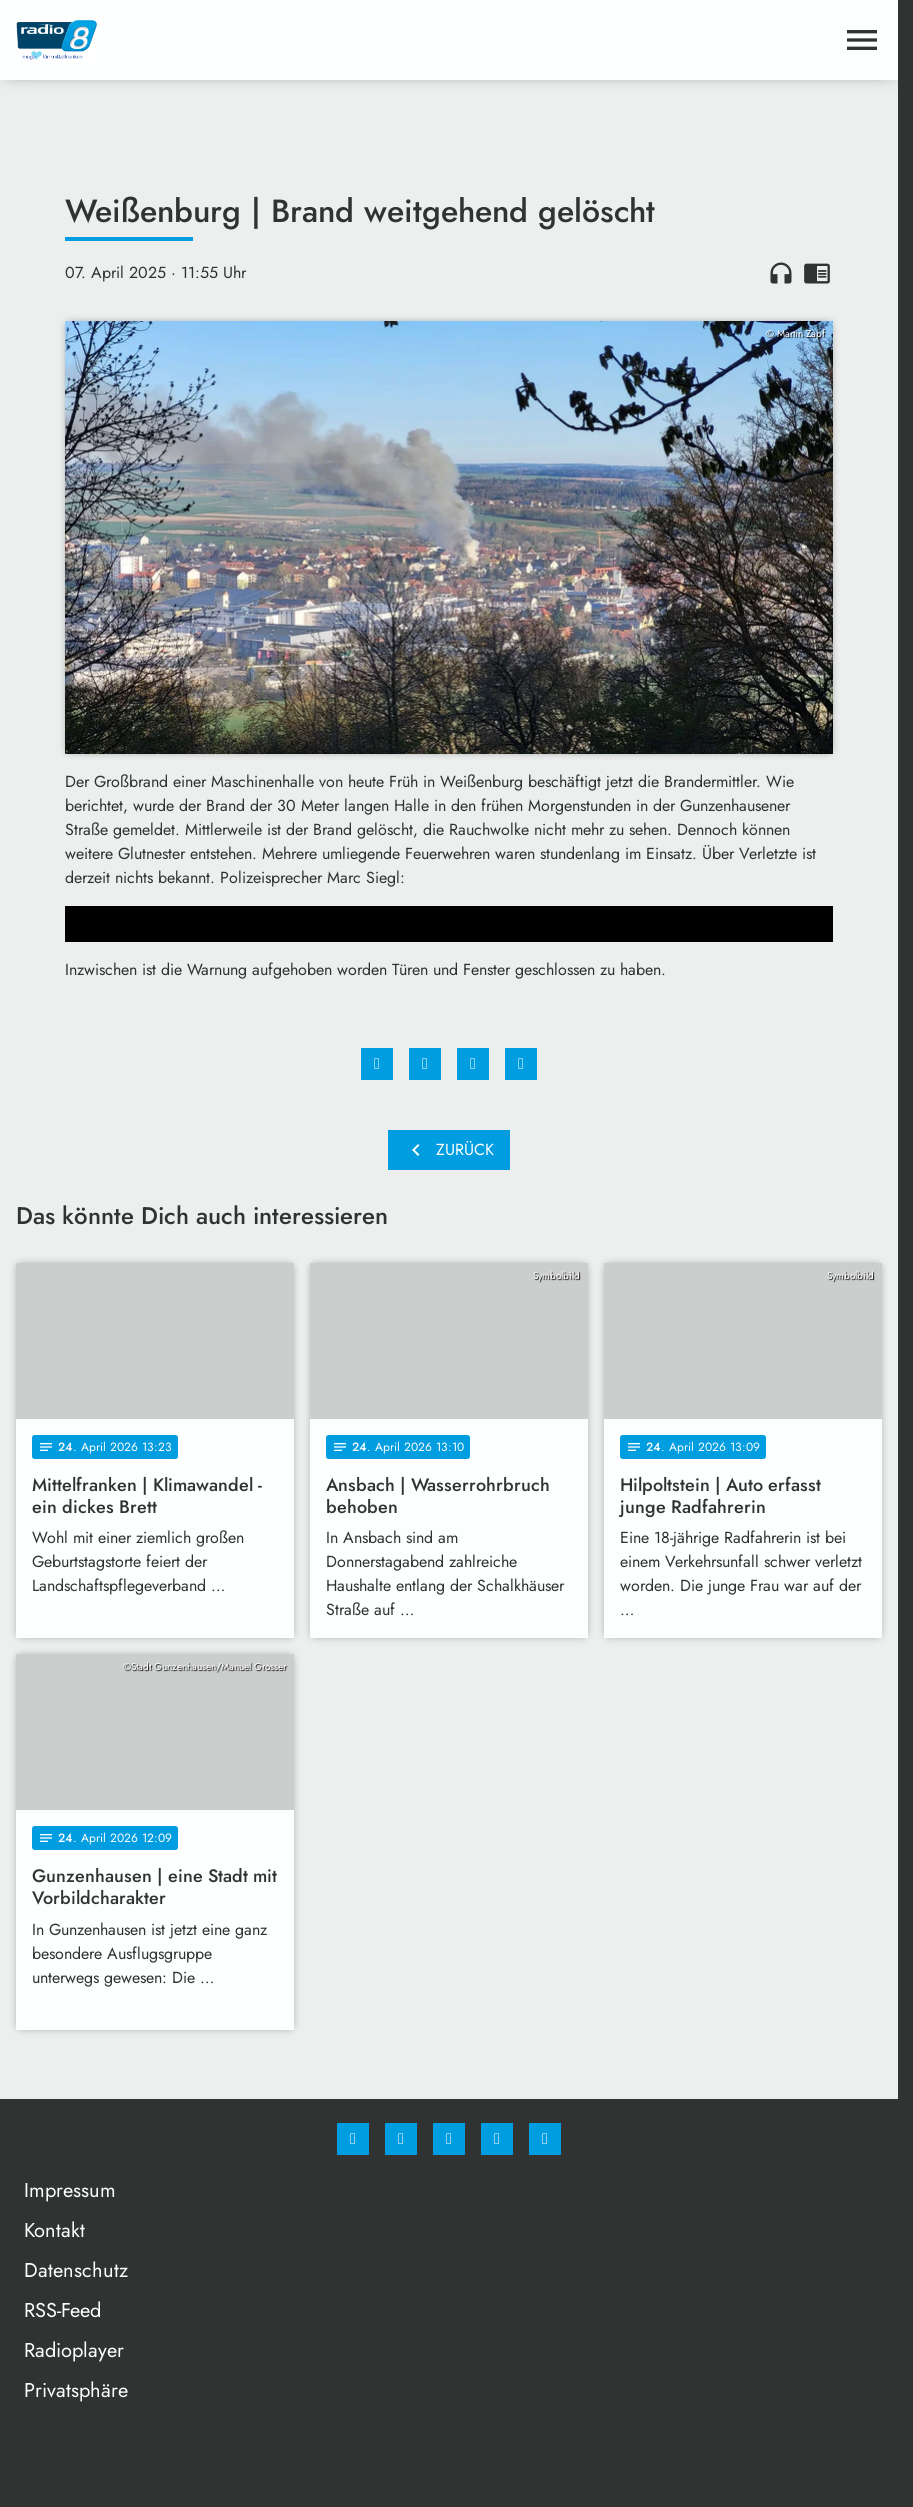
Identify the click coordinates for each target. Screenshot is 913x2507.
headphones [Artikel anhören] (781, 273)
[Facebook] (353, 2139)
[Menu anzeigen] (862, 40)
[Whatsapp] (449, 2139)
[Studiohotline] (497, 2139)
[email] (545, 2139)
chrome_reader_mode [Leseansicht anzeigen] (817, 273)
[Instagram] (401, 2139)
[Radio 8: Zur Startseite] (232, 40)
